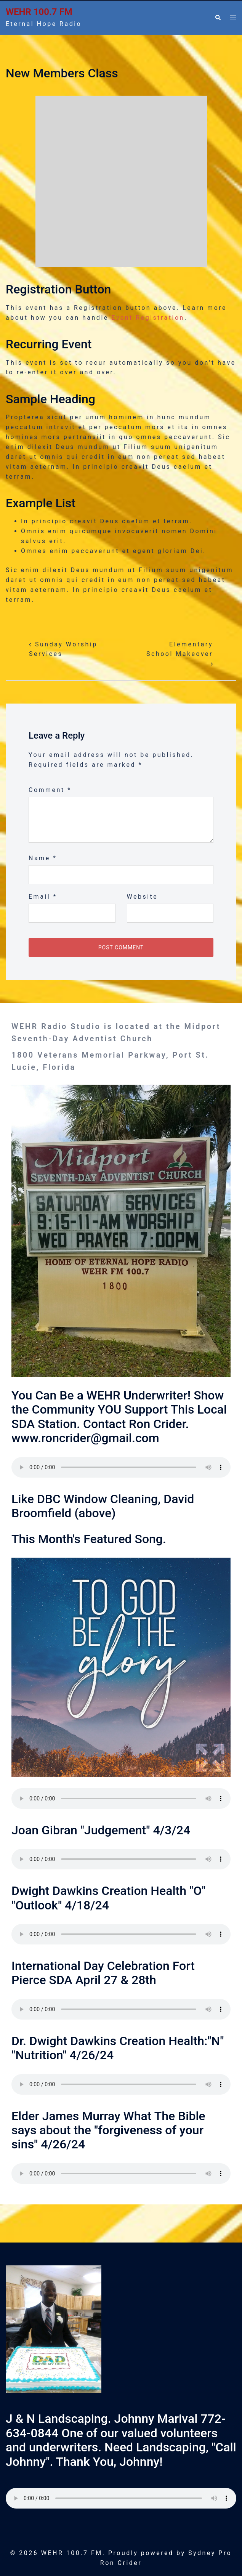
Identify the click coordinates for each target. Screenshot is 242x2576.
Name (43, 858)
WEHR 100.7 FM (39, 11)
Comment (50, 789)
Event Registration (147, 317)
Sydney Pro (210, 2553)
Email (43, 896)
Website (142, 896)
